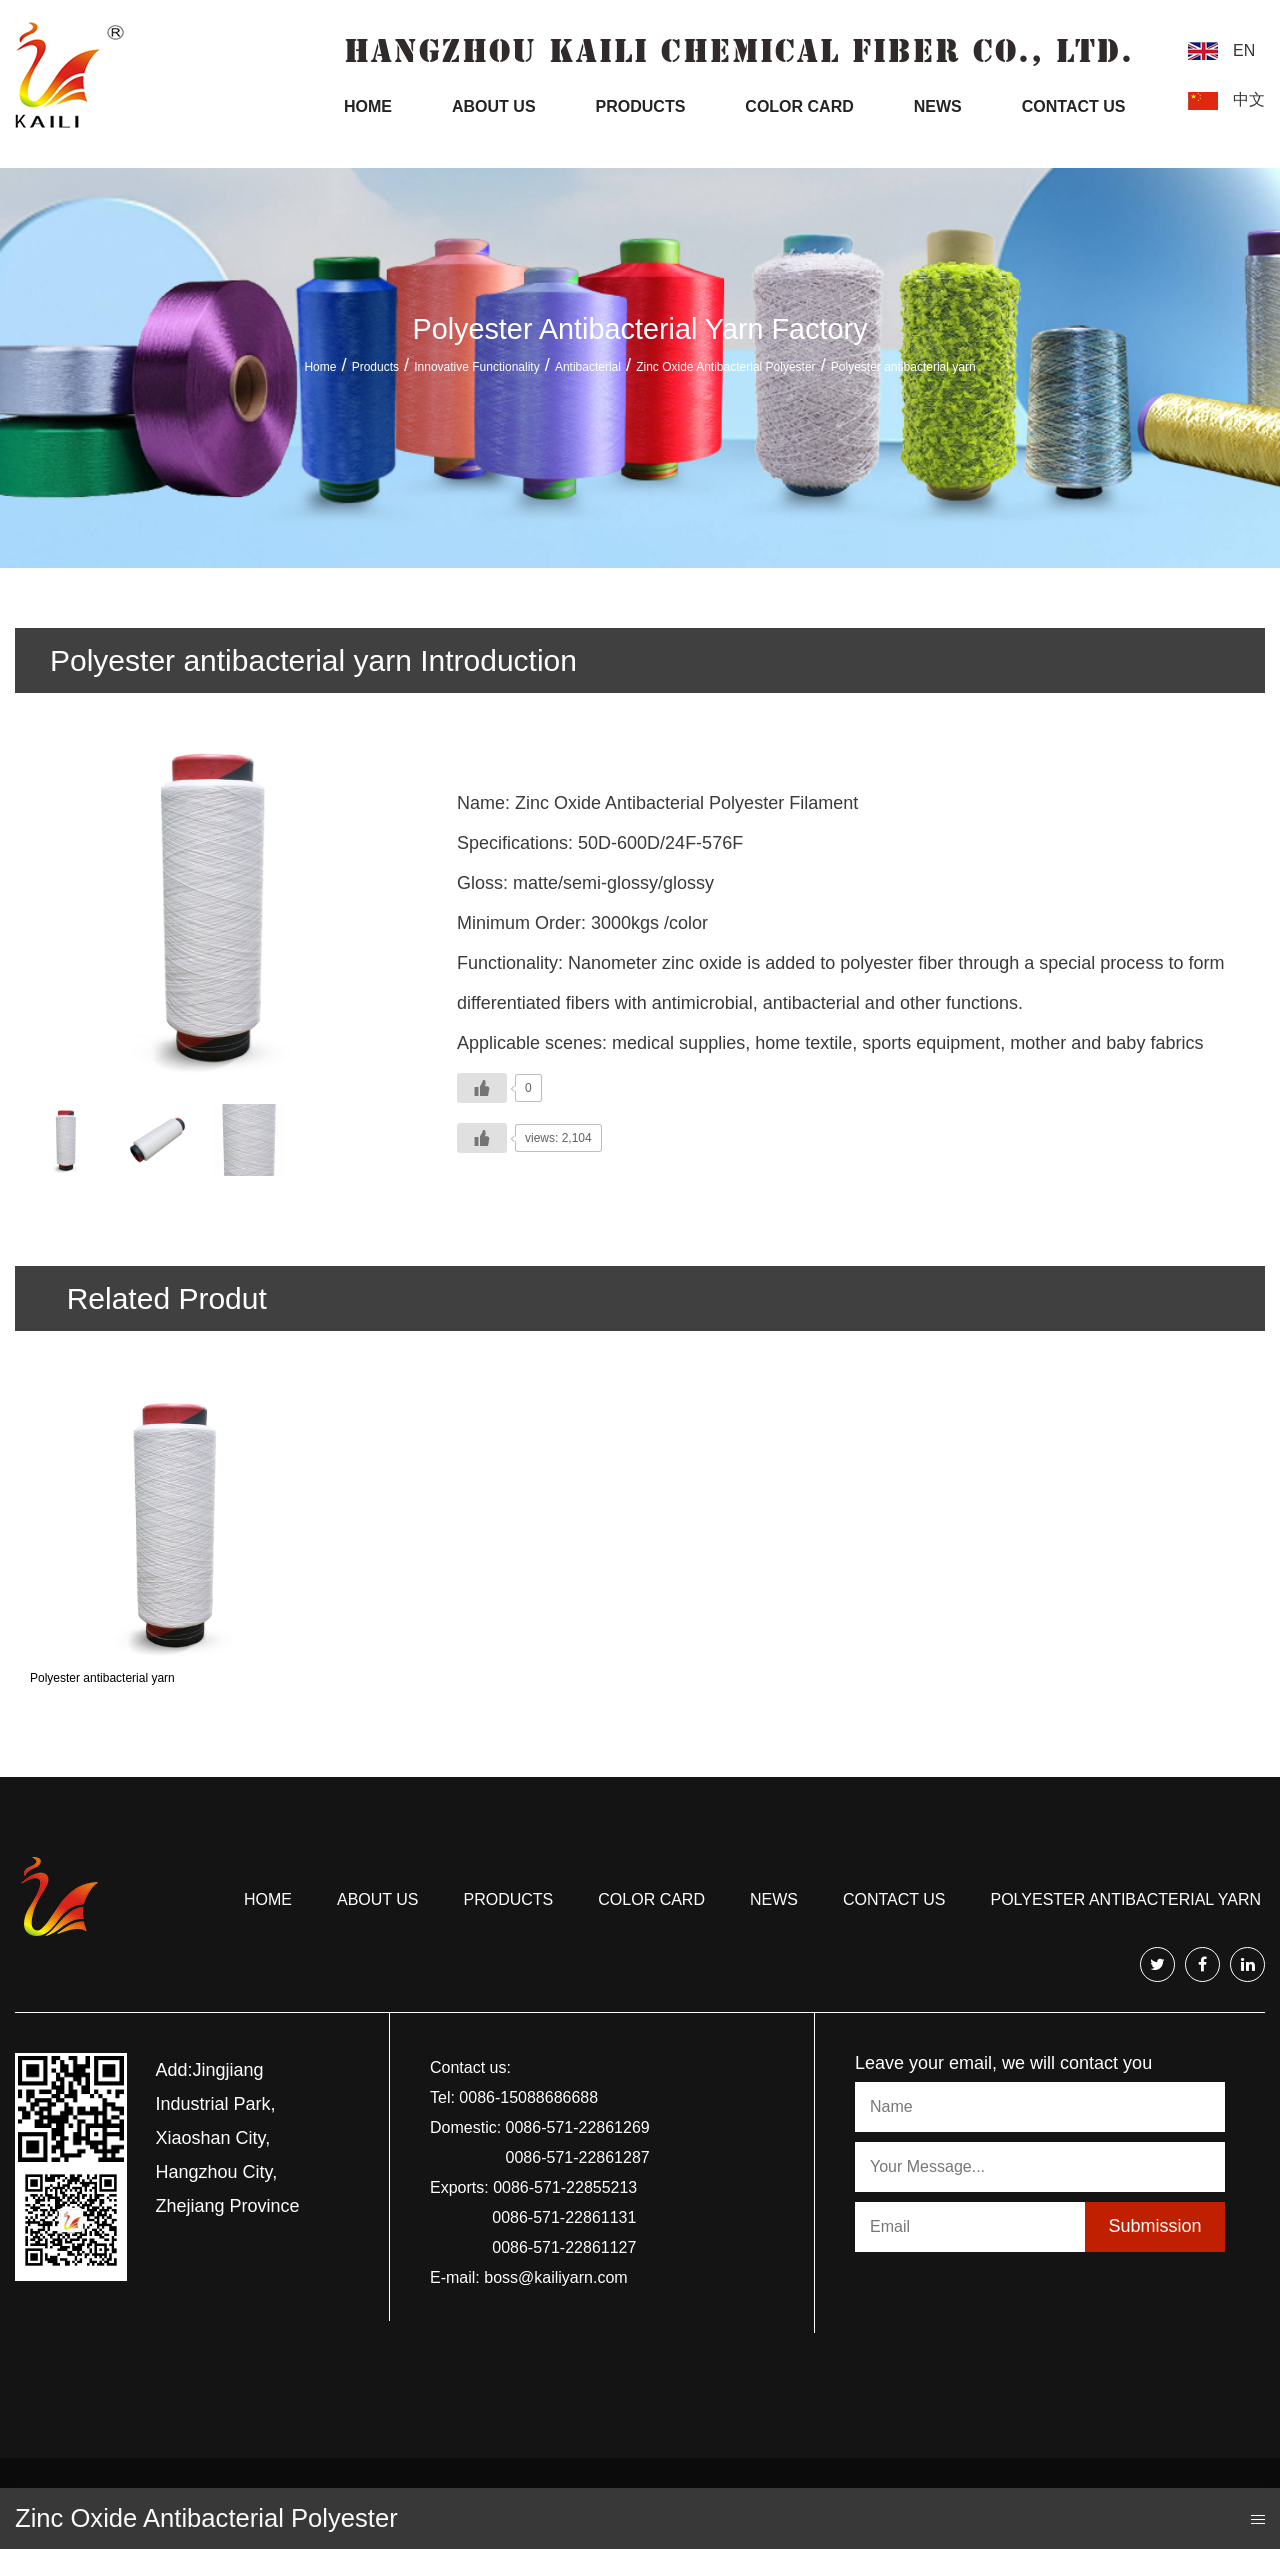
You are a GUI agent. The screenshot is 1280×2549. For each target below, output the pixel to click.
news (774, 1899)
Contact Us (1074, 106)
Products (641, 106)
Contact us (894, 1899)
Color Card (799, 106)
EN (1244, 50)
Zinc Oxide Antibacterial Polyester (725, 367)
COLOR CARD (651, 1899)
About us (378, 1899)
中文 (1249, 99)
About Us (494, 106)
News (938, 106)
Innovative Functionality (476, 367)
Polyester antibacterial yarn (102, 1678)
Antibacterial (588, 367)
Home (368, 106)
